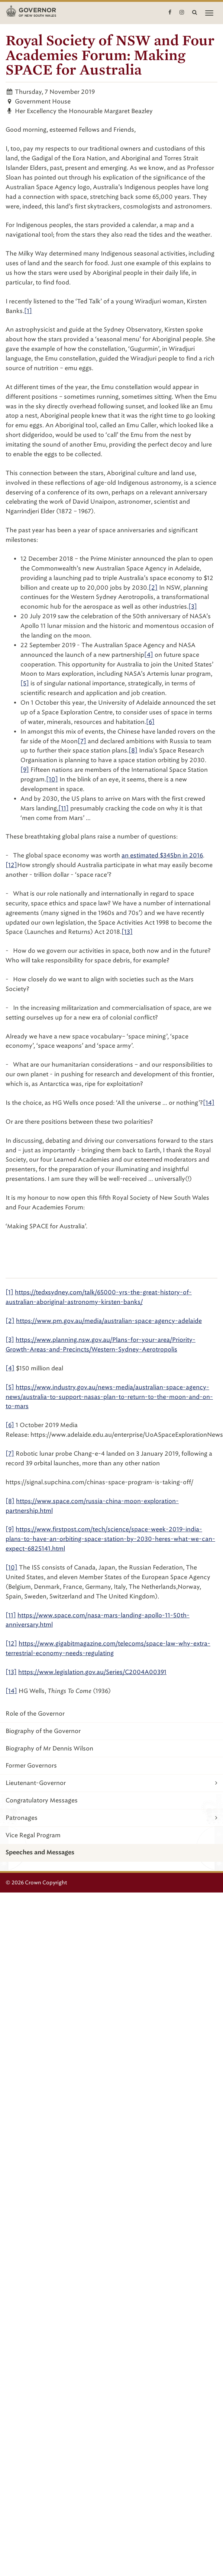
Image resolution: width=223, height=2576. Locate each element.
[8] (133, 750)
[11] (63, 808)
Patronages (111, 1817)
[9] (24, 769)
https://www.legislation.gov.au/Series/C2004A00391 (92, 1672)
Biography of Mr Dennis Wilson (49, 1748)
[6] (150, 721)
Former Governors (31, 1765)
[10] (52, 779)
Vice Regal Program (33, 1835)
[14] (208, 1102)
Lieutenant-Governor (111, 1783)
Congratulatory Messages (42, 1800)
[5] (24, 683)
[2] (153, 587)
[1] (28, 310)
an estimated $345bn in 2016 (162, 855)
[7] (82, 741)
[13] (127, 931)
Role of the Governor (35, 1713)
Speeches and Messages (40, 1852)
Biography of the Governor (43, 1731)
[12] (11, 865)
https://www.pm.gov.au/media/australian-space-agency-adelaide (109, 1320)
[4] (148, 654)
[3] (192, 606)
